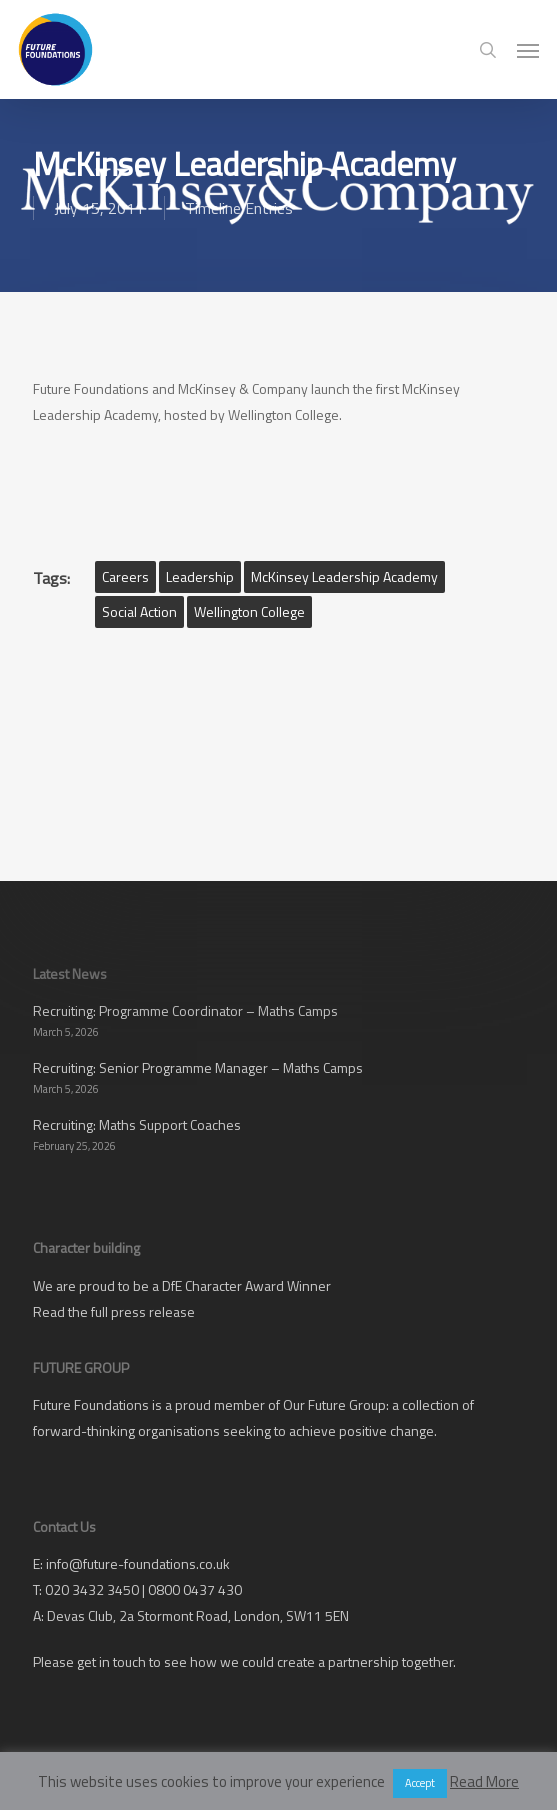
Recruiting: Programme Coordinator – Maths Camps (185, 1010)
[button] (528, 50)
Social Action (139, 611)
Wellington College (249, 611)
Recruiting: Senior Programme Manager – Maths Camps (198, 1067)
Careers (125, 576)
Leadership (200, 576)
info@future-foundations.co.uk (138, 1563)
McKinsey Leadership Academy (344, 576)
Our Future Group (334, 1404)
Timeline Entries (239, 208)
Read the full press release (114, 1311)
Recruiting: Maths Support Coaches (137, 1124)
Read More (484, 1781)
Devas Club (80, 1615)
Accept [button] (420, 1783)
